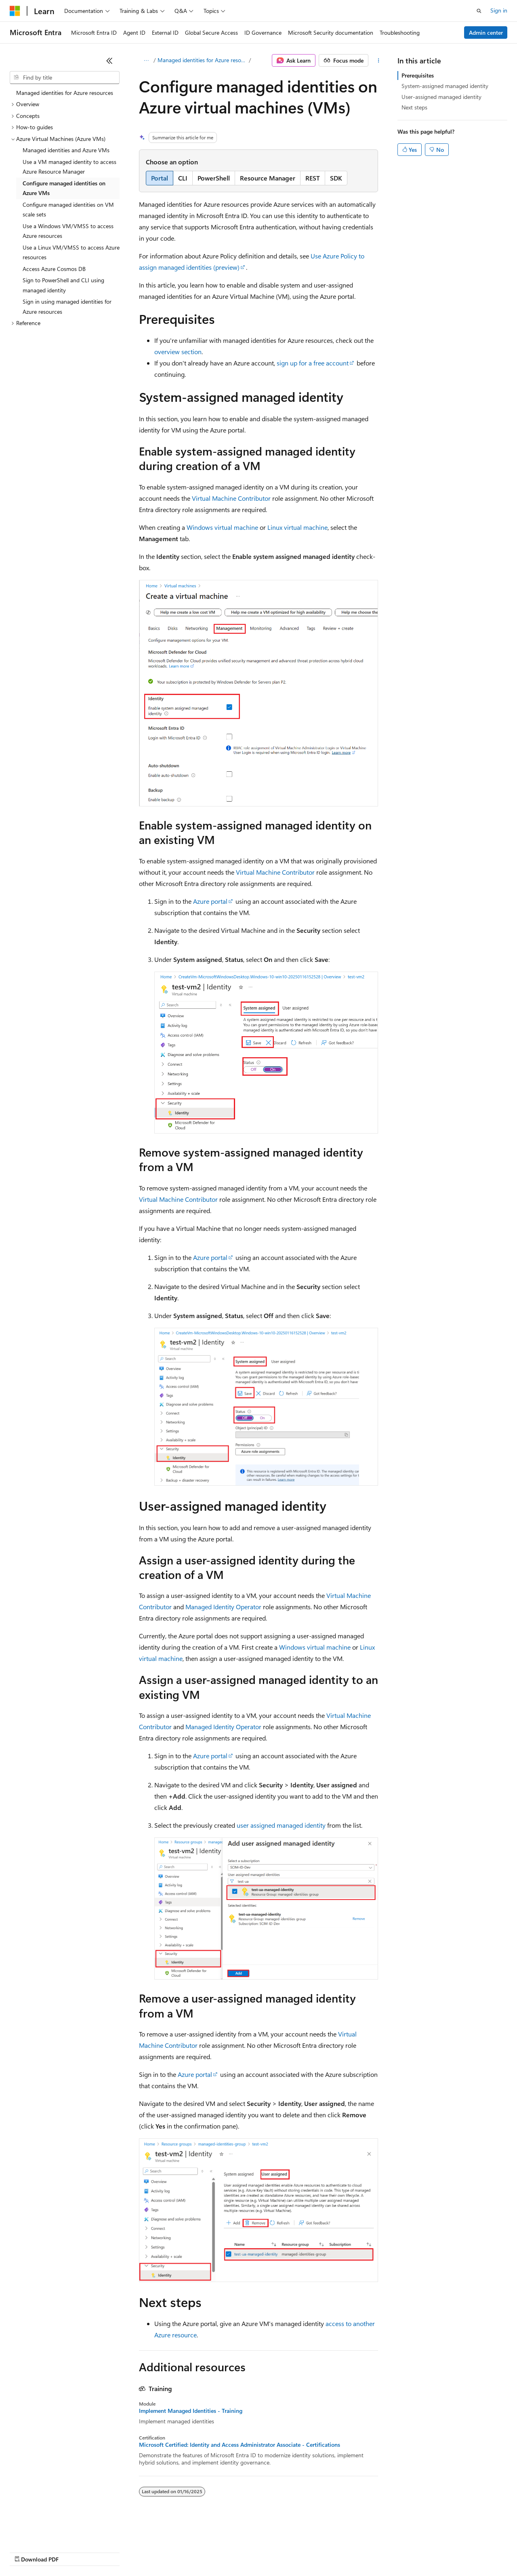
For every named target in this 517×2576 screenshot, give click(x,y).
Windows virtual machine (222, 527)
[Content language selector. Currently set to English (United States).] (47, 2532)
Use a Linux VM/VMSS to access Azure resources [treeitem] (71, 252)
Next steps (414, 107)
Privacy (176, 2551)
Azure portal (210, 901)
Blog (110, 2551)
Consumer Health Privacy (232, 2551)
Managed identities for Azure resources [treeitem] (64, 93)
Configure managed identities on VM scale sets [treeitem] (68, 209)
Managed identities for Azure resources (202, 60)
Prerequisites (417, 75)
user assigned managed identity (281, 1825)
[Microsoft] (15, 11)
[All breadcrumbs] (146, 60)
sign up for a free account (313, 363)
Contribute (144, 2551)
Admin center (486, 32)
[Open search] (479, 11)
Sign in (498, 10)
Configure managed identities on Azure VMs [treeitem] (64, 188)
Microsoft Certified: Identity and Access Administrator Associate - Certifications (239, 2444)
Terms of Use (295, 2551)
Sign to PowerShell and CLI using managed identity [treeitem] (63, 285)
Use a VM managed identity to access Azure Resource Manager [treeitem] (69, 167)
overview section (178, 351)
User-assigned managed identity (441, 97)
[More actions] (379, 60)
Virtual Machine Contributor (231, 498)
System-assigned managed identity (444, 86)
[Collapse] (109, 60)
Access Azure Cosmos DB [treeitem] (54, 269)
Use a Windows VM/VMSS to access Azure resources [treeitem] (68, 231)
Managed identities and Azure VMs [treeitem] (66, 150)
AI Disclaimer (26, 2551)
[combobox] (65, 77)
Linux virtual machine (297, 527)
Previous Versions (73, 2551)
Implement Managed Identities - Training (190, 2410)
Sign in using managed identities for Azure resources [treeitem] (67, 306)
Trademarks (335, 2551)
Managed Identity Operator (223, 1606)
